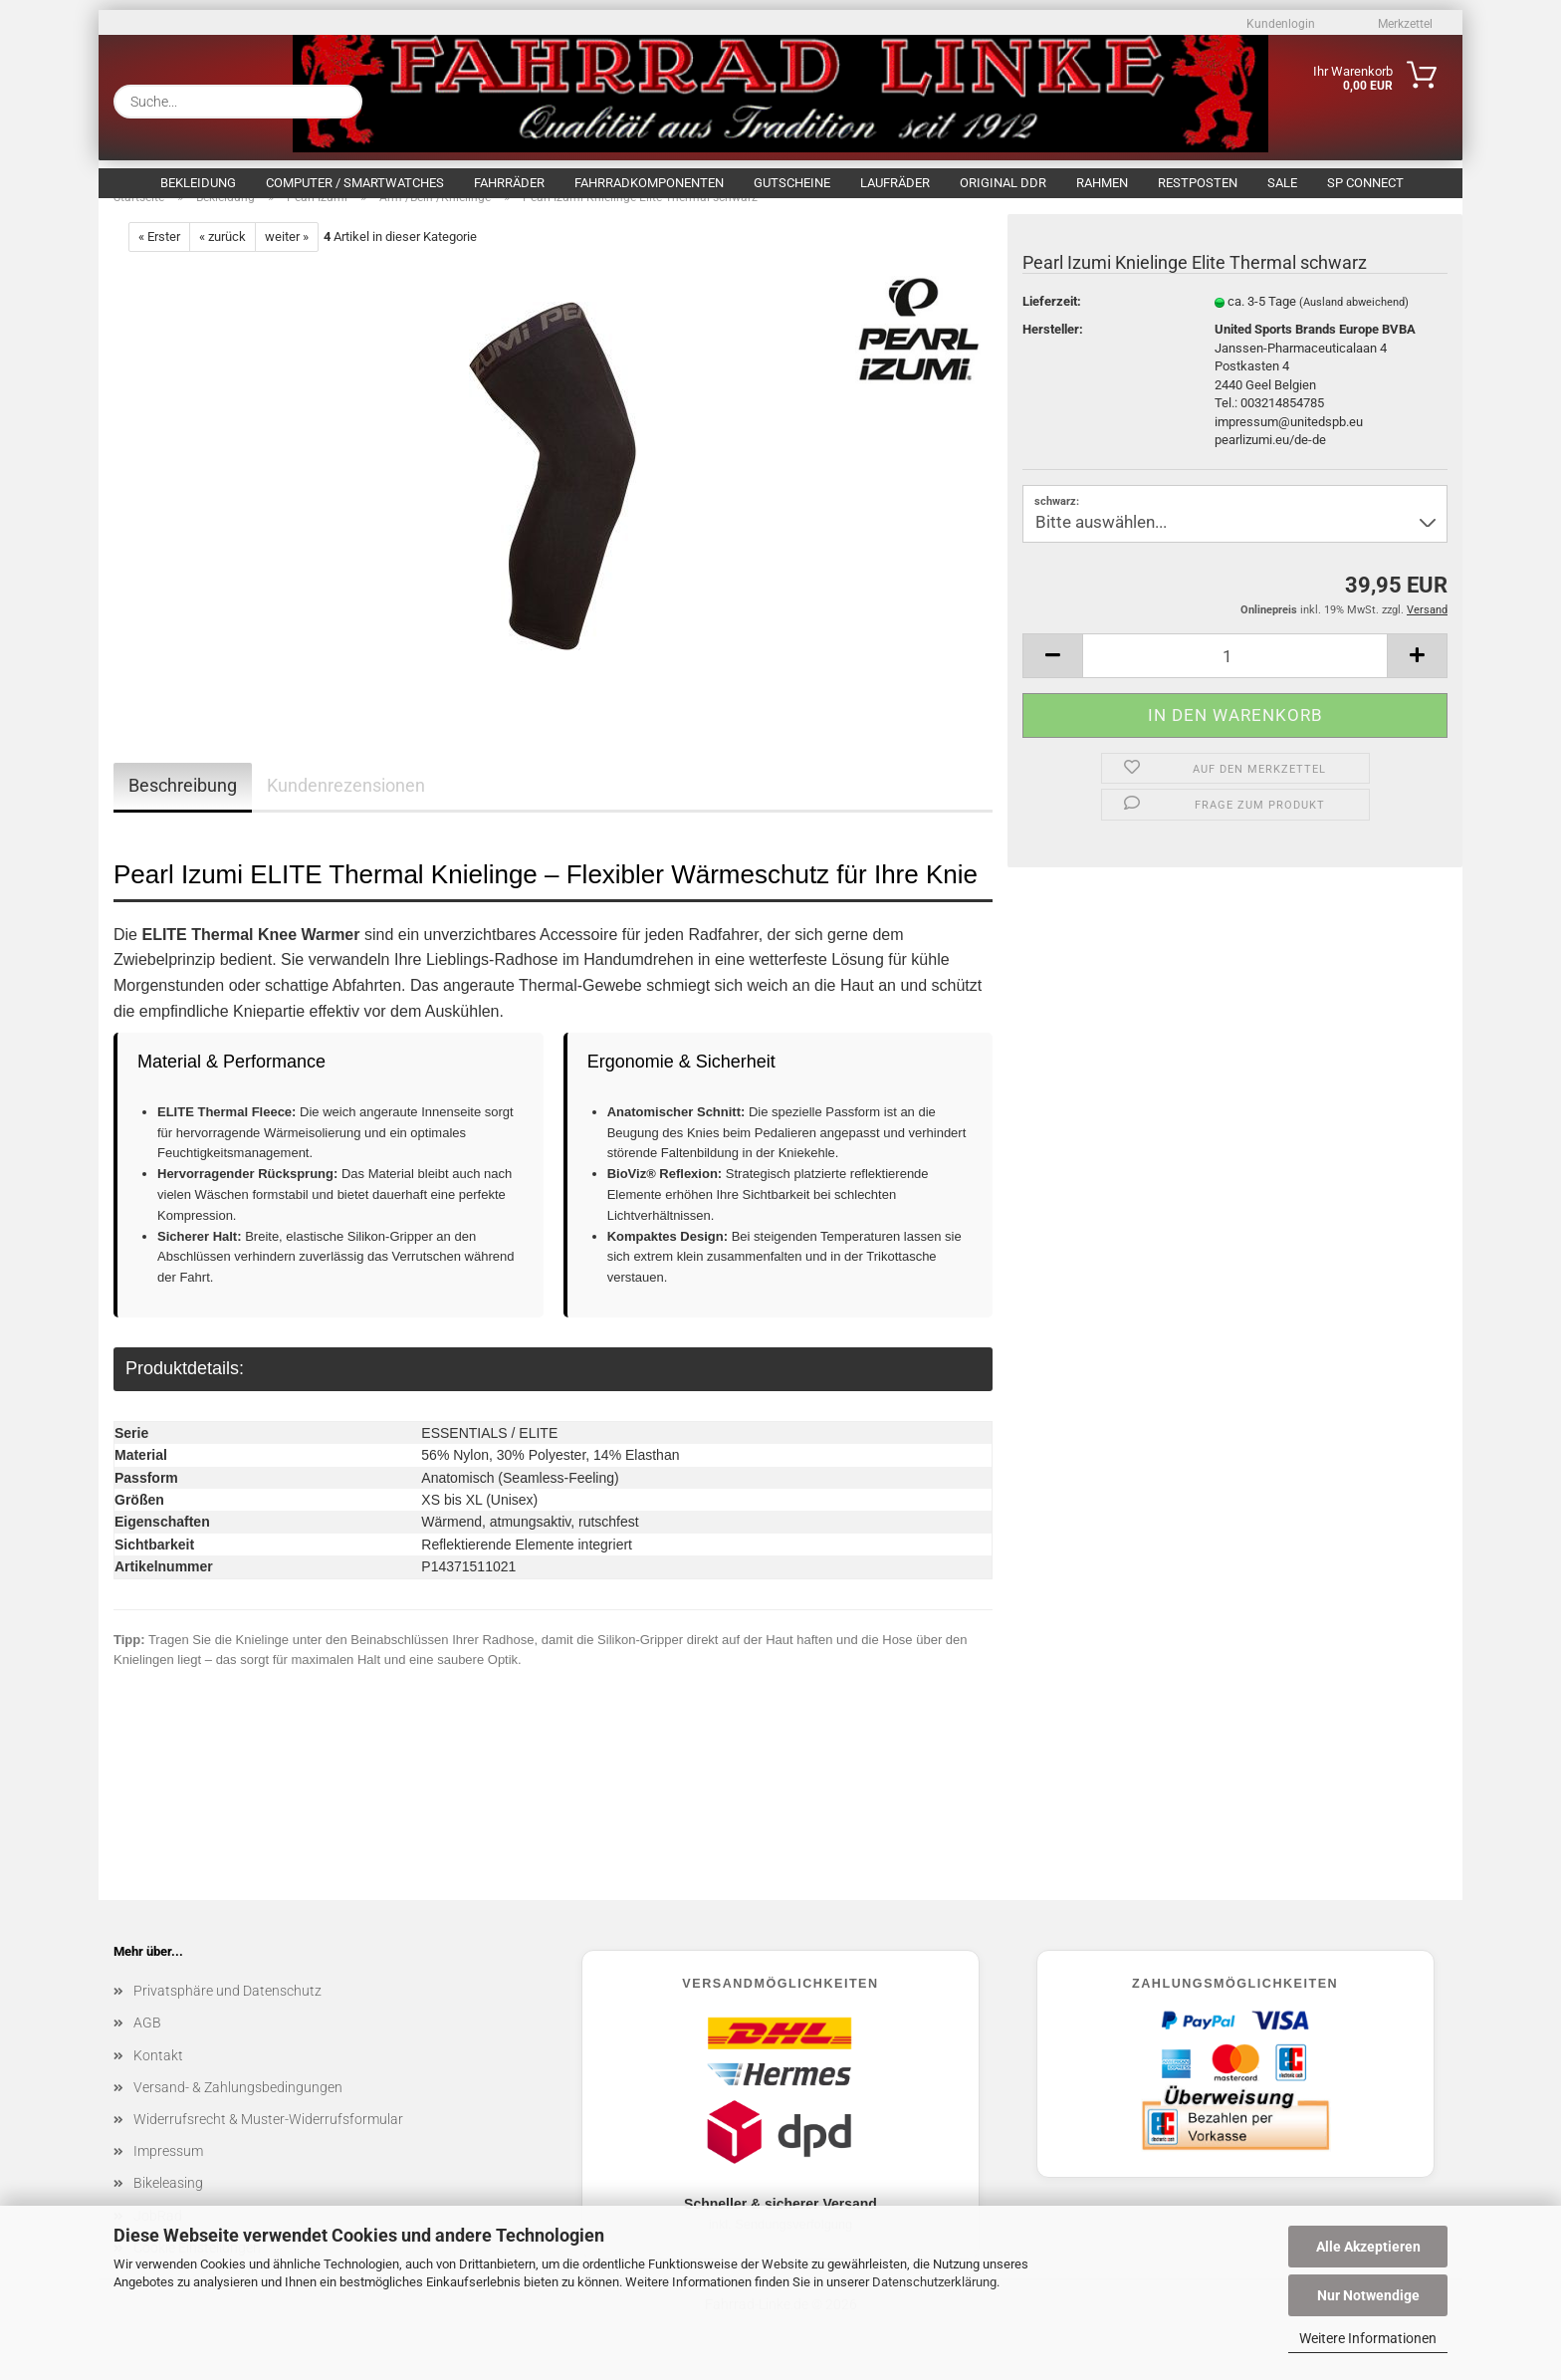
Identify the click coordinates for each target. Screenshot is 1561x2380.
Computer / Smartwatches (355, 182)
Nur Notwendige (1368, 2295)
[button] (1052, 676)
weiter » (287, 257)
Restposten (1197, 182)
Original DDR (1003, 182)
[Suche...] (339, 102)
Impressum (168, 2172)
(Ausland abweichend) (1354, 323)
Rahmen (1102, 182)
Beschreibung (182, 806)
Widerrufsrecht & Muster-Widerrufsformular (268, 2140)
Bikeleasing (168, 2204)
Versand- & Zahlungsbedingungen (237, 2108)
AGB (147, 2043)
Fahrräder (509, 182)
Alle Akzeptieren (1368, 2247)
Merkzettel (1404, 24)
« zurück (222, 257)
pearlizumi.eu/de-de (1270, 460)
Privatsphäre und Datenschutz (227, 2012)
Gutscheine (792, 182)
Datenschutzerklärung (934, 2281)
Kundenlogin (1279, 24)
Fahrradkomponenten (649, 182)
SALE (1282, 182)
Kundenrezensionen (346, 806)
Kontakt (158, 2076)
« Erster (159, 257)
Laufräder (895, 182)
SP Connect (1365, 182)
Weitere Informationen (1368, 2338)
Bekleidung (198, 182)
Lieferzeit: (1051, 322)
